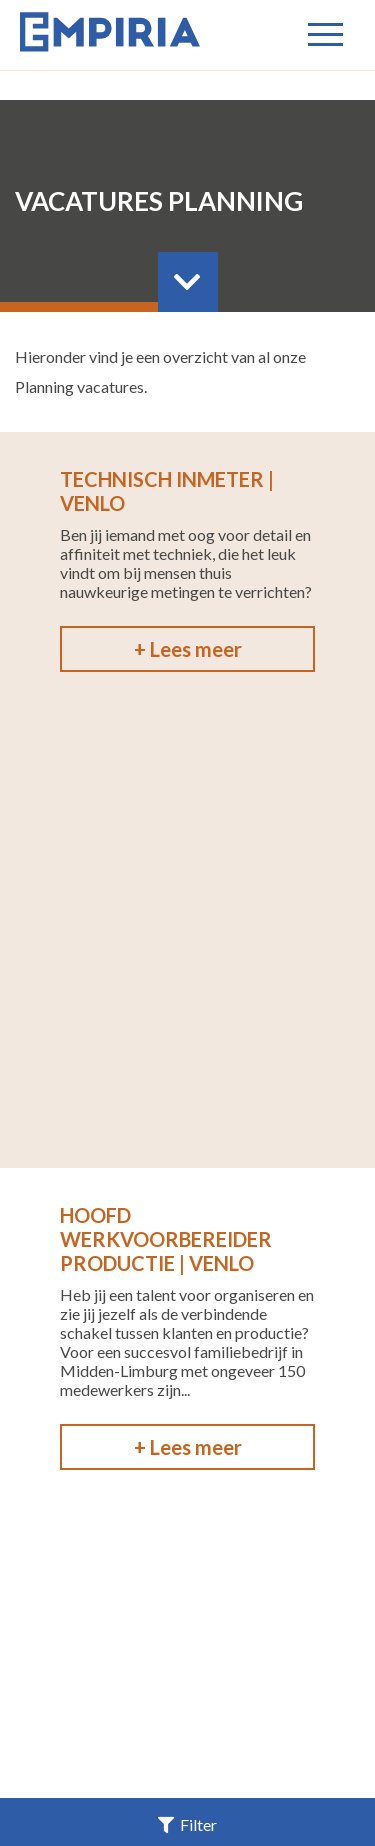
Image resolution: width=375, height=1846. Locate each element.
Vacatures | (132, 1649)
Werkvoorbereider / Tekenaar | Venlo (172, 1103)
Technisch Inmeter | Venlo (167, 491)
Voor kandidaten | (269, 1649)
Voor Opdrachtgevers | (122, 1668)
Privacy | (231, 1687)
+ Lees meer (188, 649)
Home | (47, 1649)
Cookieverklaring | (185, 1706)
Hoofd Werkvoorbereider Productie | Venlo (166, 778)
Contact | (145, 1687)
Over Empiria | (291, 1668)
